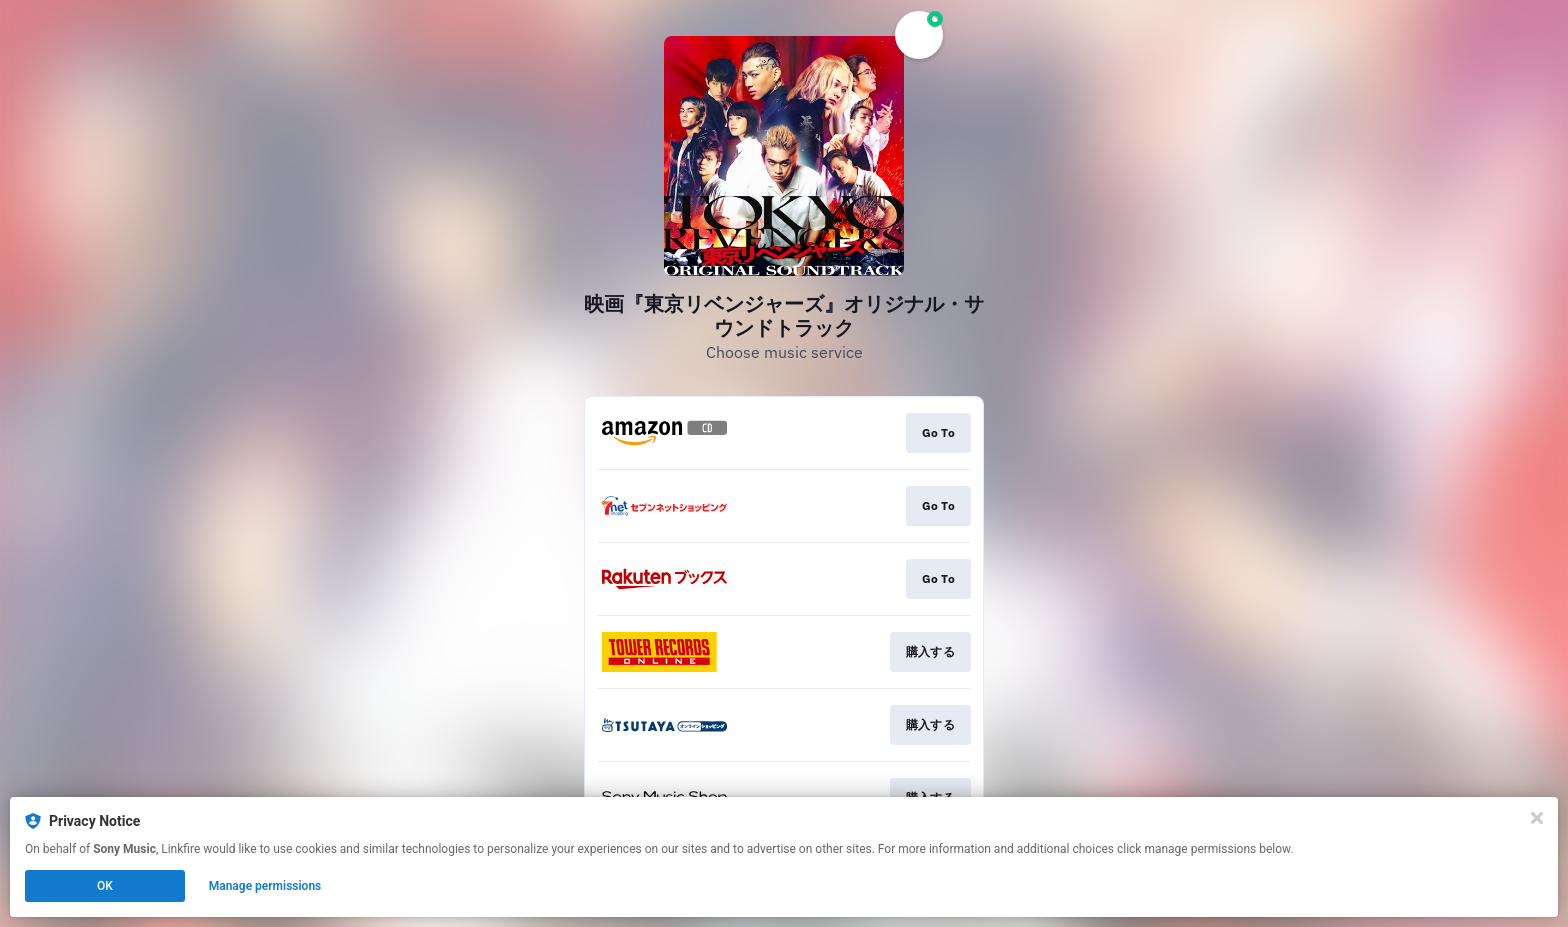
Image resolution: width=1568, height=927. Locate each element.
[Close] (1537, 818)
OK (105, 886)
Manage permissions (265, 886)
